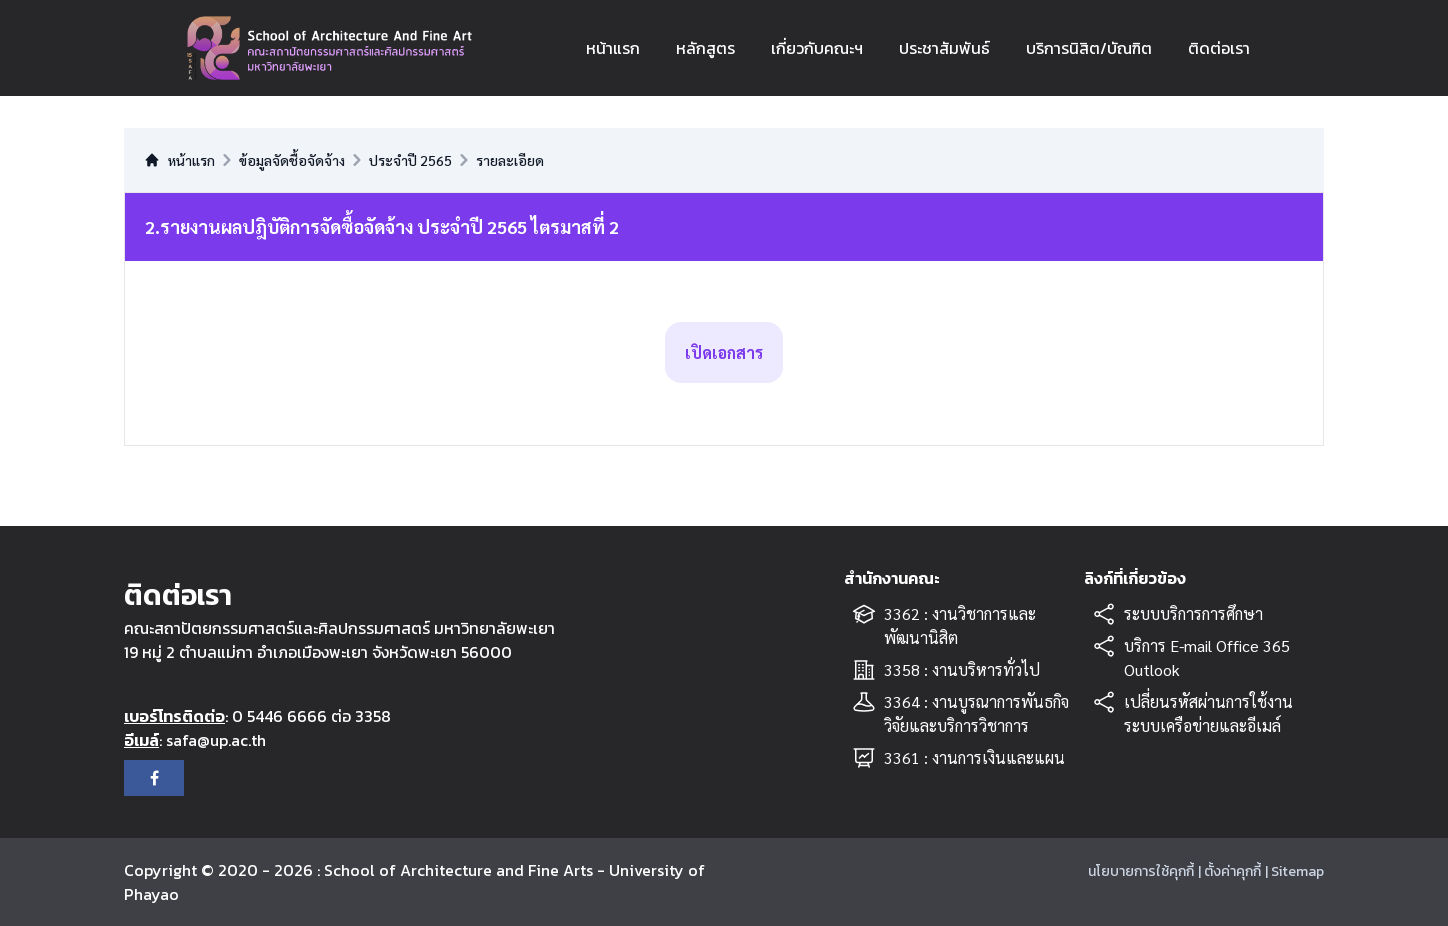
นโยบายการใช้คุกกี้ (1141, 871)
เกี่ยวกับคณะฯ (817, 48)
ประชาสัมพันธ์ (944, 48)
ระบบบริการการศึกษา (1193, 613)
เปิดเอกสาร (724, 352)
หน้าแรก (613, 48)
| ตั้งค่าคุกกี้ (1229, 871)
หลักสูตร (705, 48)
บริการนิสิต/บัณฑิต (1089, 48)
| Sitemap (1294, 871)
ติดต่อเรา (1219, 48)
